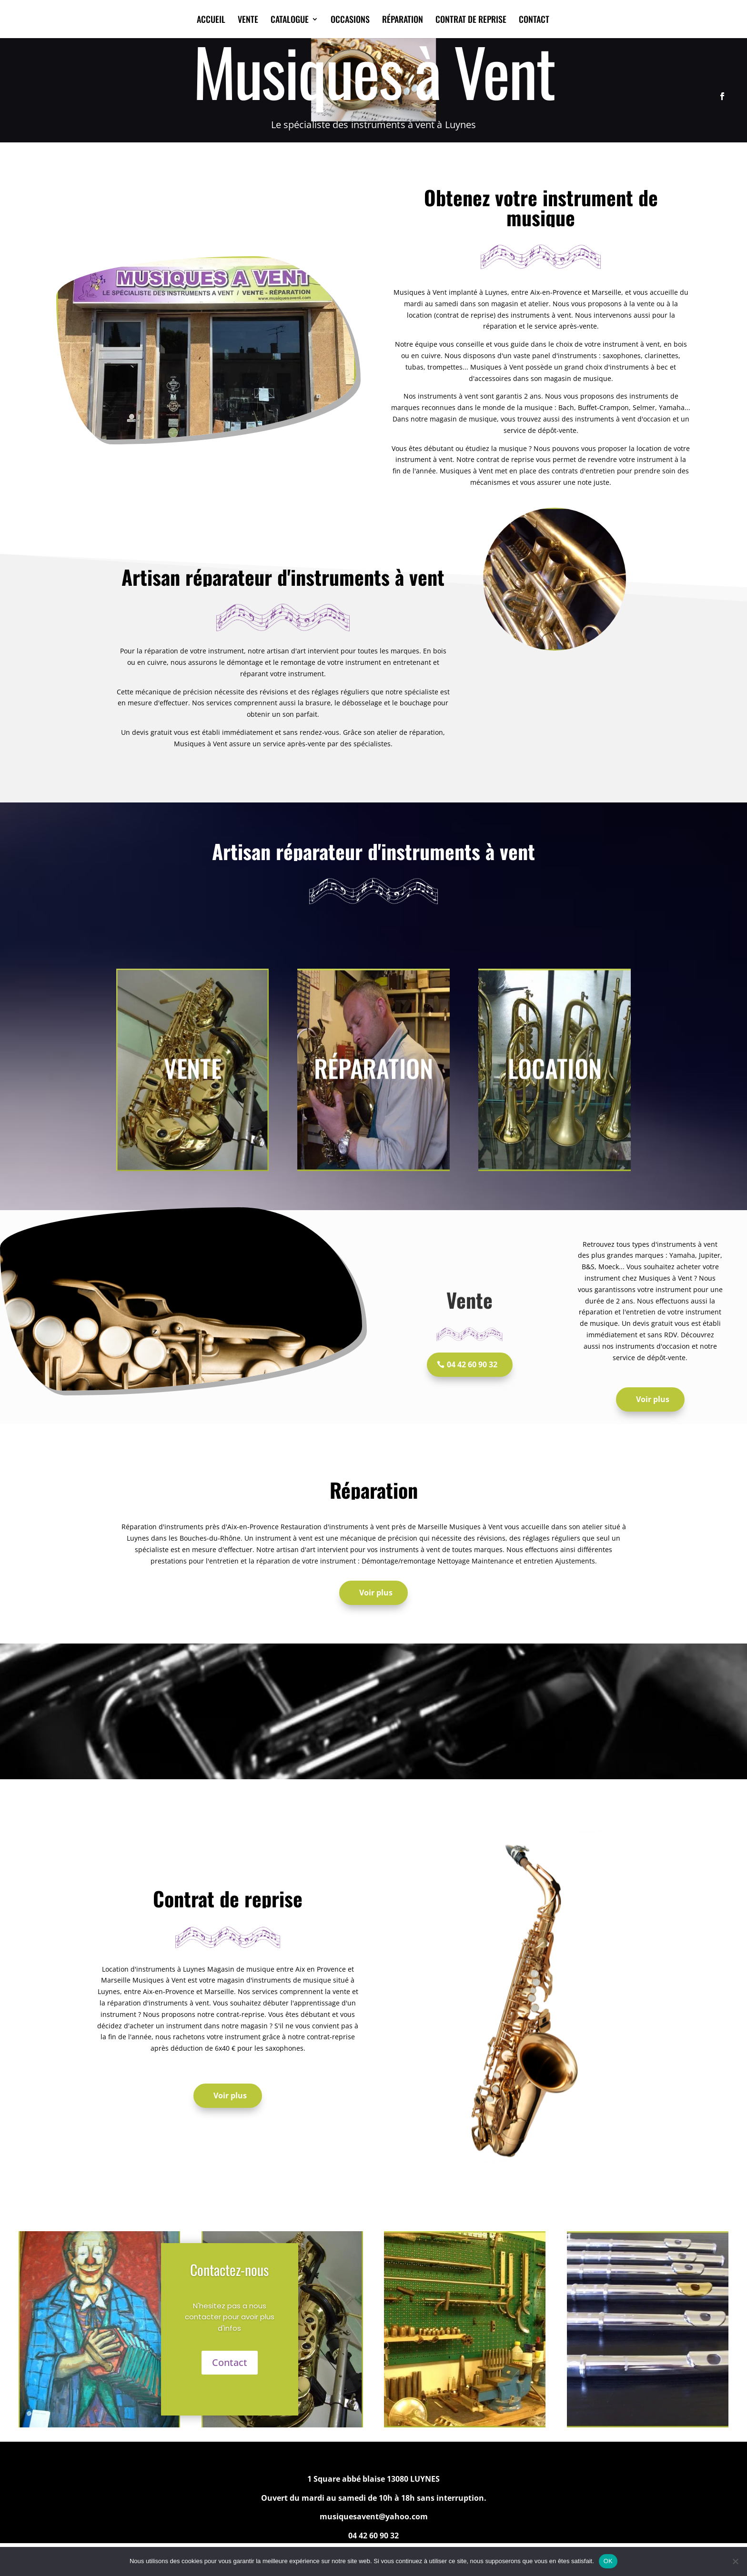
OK (608, 2561)
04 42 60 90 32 (472, 1364)
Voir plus (652, 1399)
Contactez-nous (229, 2269)
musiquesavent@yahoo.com (374, 2516)
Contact (229, 2362)
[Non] (735, 2561)
